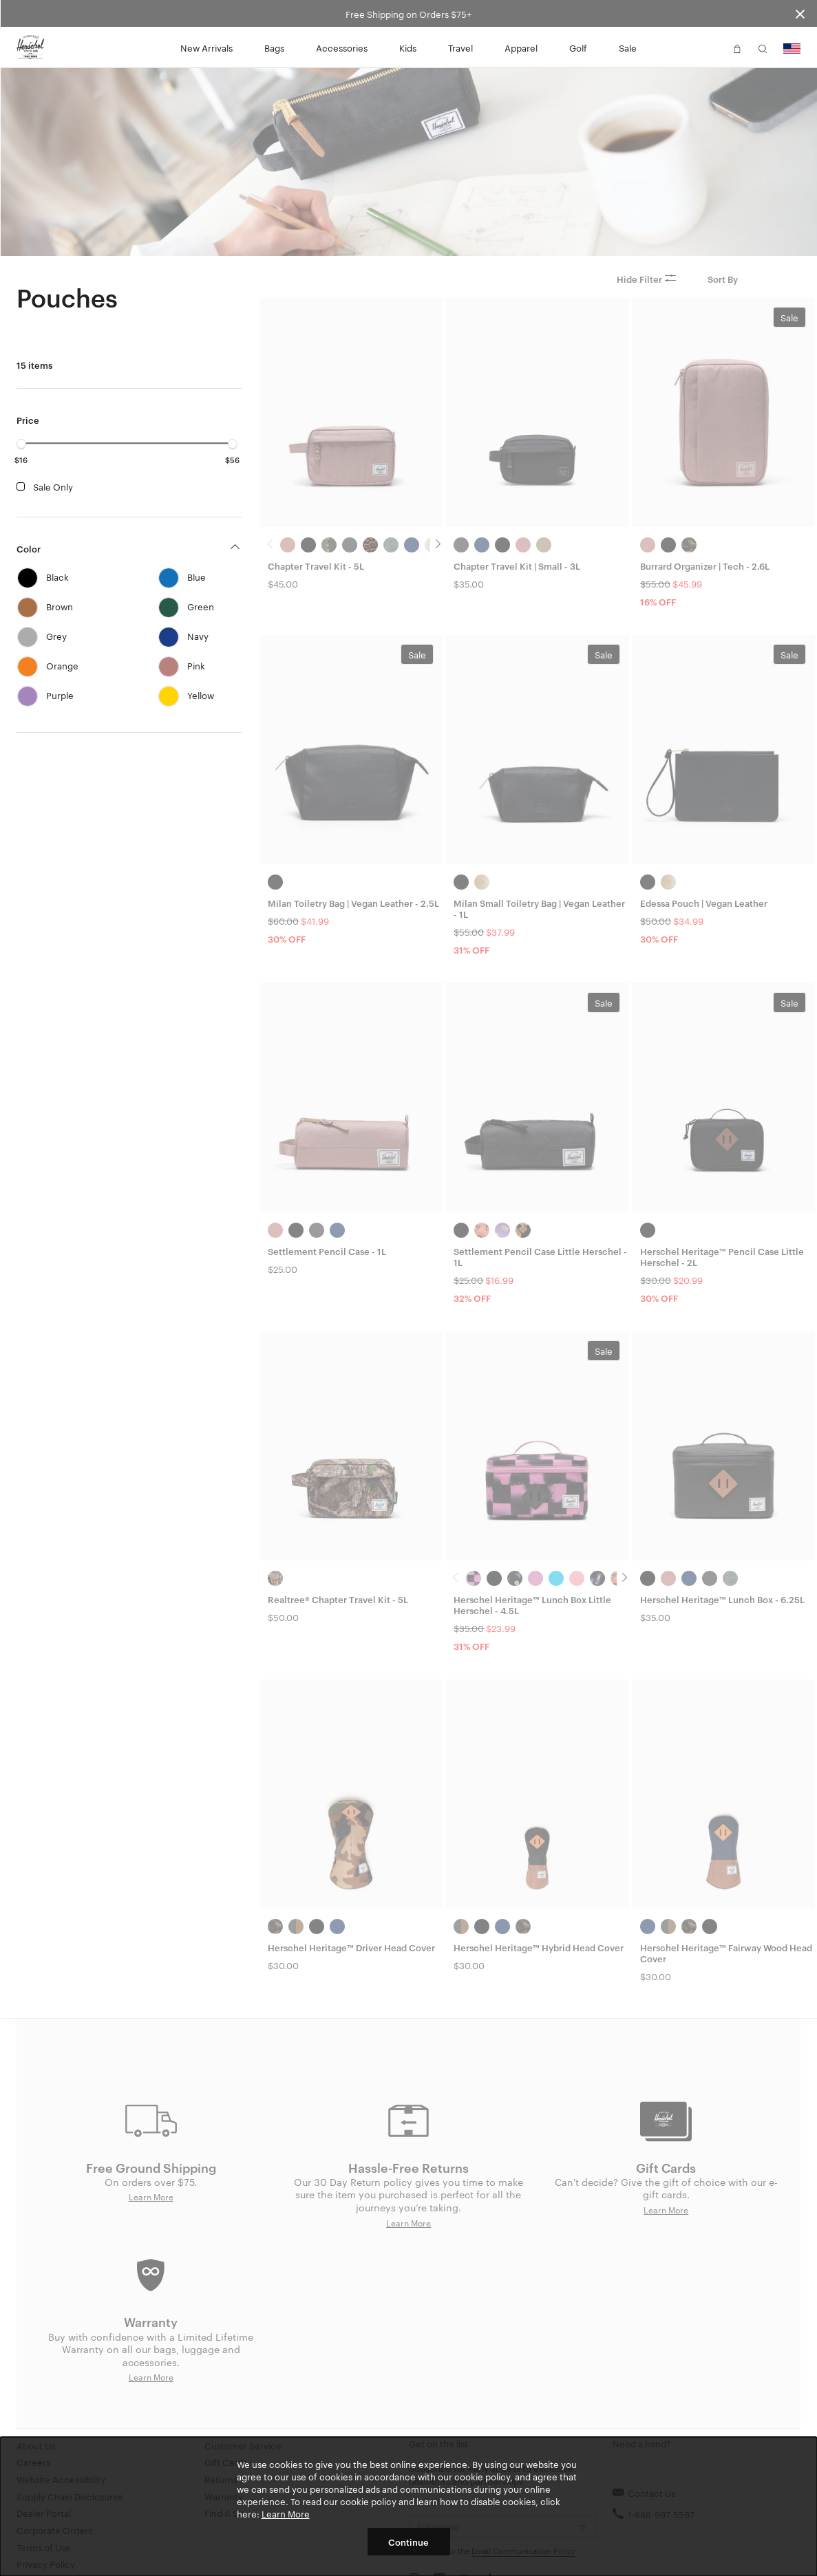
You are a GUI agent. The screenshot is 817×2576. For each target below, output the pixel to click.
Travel (460, 47)
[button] (712, 47)
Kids (407, 47)
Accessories (342, 47)
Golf (578, 47)
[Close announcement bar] (800, 13)
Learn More (286, 2513)
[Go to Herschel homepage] (30, 47)
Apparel (521, 47)
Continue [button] (408, 2541)
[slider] (21, 444)
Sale (628, 47)
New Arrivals (206, 47)
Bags (274, 47)
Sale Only (53, 486)
